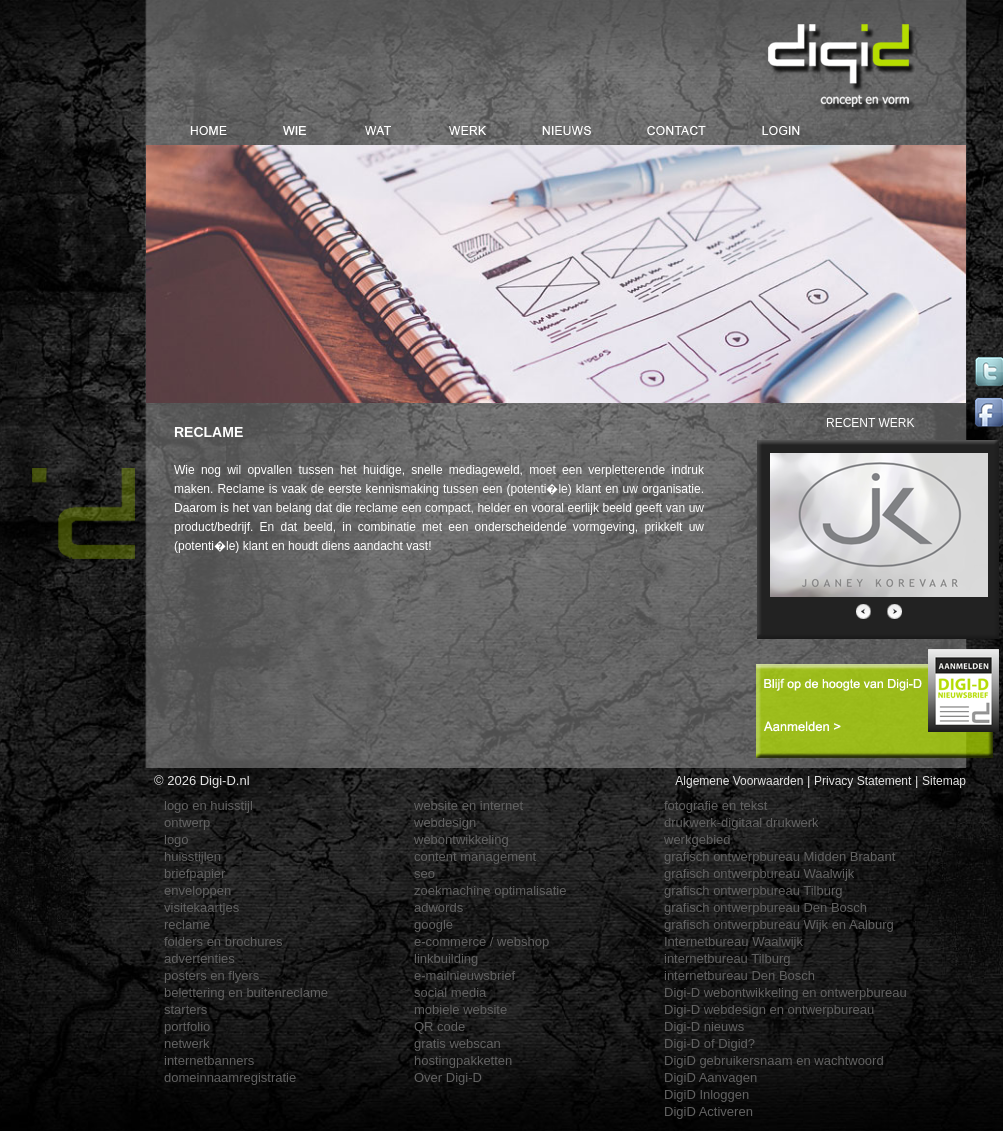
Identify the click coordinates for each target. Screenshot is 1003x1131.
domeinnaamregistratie (230, 1077)
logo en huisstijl (208, 805)
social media (450, 992)
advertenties (199, 958)
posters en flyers (211, 975)
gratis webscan (457, 1043)
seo (424, 873)
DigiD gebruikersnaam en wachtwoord (774, 1060)
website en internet (468, 805)
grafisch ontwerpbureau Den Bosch (765, 907)
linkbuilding (446, 958)
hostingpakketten (463, 1060)
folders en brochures (223, 941)
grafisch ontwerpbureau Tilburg (753, 890)
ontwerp (187, 822)
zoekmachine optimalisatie (490, 890)
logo (176, 839)
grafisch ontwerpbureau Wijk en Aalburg (779, 924)
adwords (438, 907)
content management (475, 856)
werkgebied (697, 839)
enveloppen (197, 890)
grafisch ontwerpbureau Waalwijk (759, 873)
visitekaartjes (201, 907)
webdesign (445, 822)
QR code (439, 1026)
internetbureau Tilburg (727, 958)
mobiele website (460, 1009)
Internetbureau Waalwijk (733, 941)
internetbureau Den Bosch (739, 975)
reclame (187, 924)
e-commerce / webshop (481, 941)
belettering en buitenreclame (246, 992)
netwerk (187, 1043)
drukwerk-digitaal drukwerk (741, 822)
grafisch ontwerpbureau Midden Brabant (779, 856)
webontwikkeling (461, 839)
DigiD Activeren (708, 1111)
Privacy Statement (862, 781)
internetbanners (209, 1060)
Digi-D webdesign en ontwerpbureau (769, 1009)
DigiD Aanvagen (710, 1077)
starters (185, 1009)
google (433, 924)
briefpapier (194, 873)
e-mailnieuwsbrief (464, 975)
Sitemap (944, 781)
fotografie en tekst (715, 805)
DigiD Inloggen (706, 1094)
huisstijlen (192, 856)
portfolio (187, 1026)
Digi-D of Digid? (709, 1043)
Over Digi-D (448, 1077)
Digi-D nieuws (704, 1026)
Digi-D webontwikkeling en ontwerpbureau (785, 992)
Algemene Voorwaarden (739, 781)
